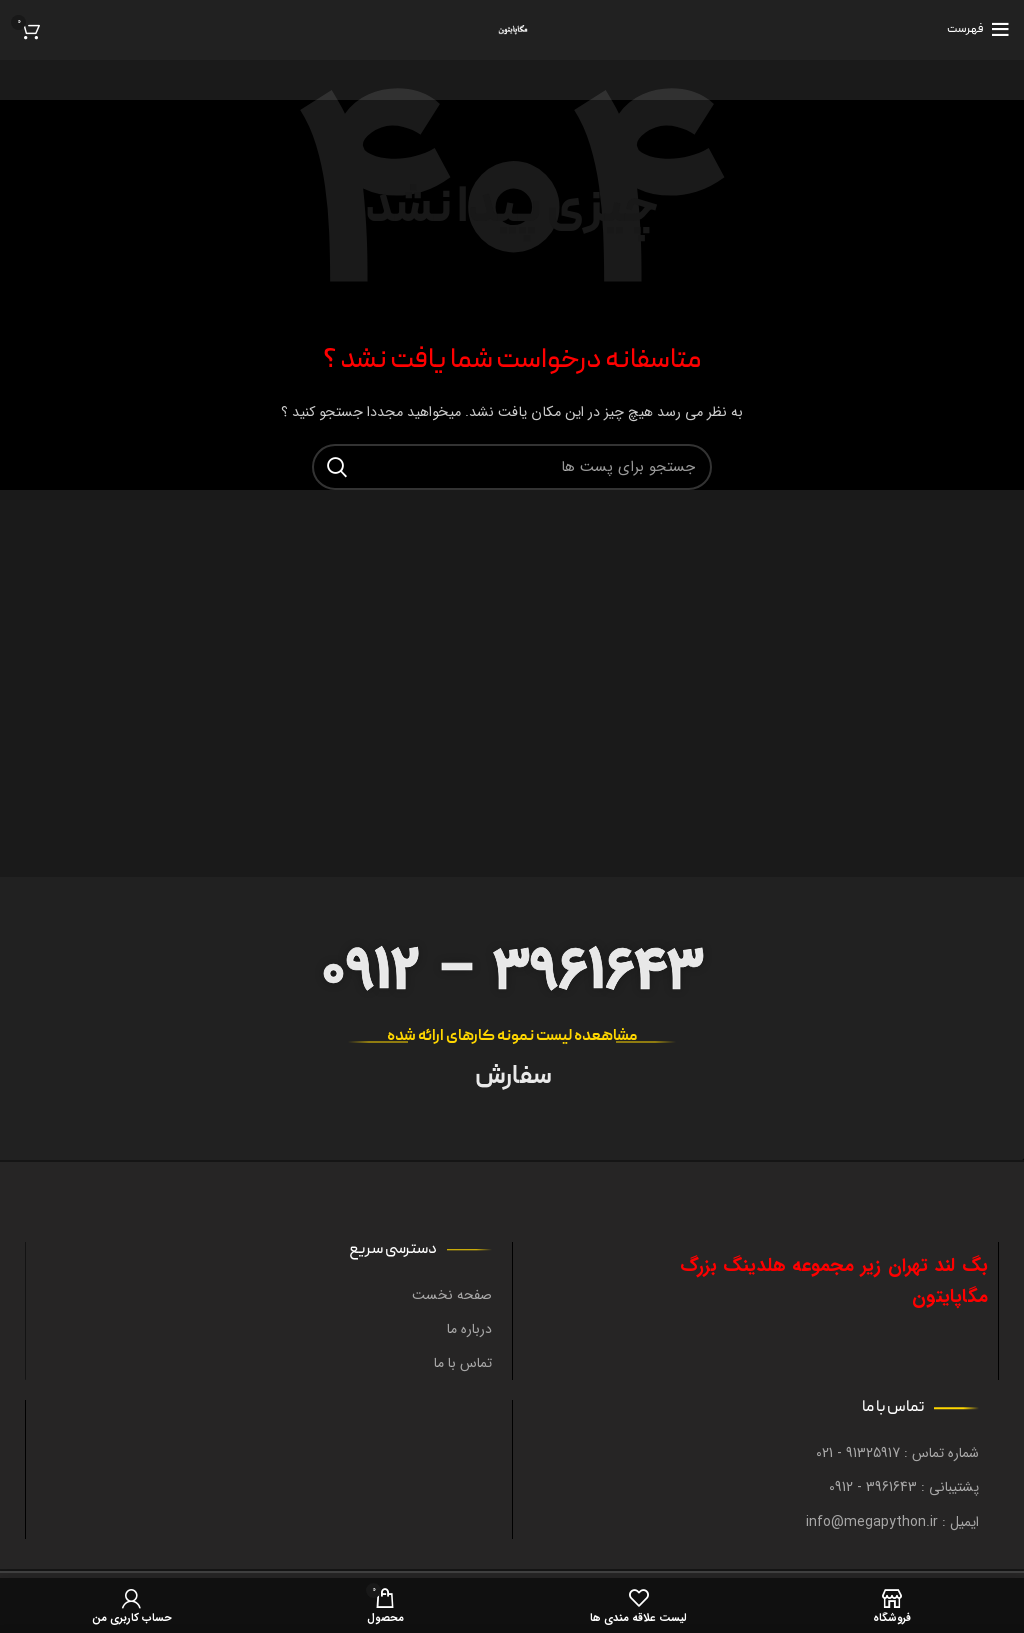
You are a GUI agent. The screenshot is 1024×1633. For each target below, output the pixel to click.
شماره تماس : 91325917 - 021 (897, 1453)
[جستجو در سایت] (512, 467)
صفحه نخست (452, 1295)
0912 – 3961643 (512, 971)
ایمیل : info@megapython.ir (892, 1522)
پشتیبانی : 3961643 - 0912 (904, 1487)
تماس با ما (463, 1363)
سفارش (512, 1078)
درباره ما (469, 1329)
